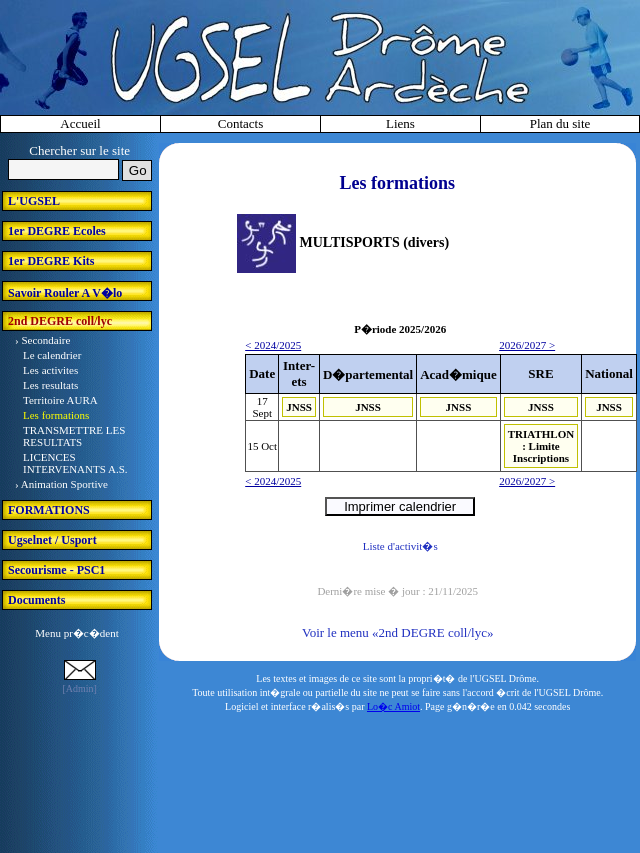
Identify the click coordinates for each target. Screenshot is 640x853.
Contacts (241, 123)
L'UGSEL (34, 201)
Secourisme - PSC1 (56, 570)
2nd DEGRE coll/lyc (60, 321)
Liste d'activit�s (400, 546)
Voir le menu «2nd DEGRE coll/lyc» (397, 632)
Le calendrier (52, 355)
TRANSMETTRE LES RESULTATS (74, 436)
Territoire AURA (60, 400)
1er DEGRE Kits (51, 261)
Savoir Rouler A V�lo (65, 293)
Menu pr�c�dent (76, 633)
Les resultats (50, 385)
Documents (36, 600)
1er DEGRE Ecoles (57, 231)
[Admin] (79, 688)
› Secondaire (42, 340)
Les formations (56, 415)
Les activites (50, 370)
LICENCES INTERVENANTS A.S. (75, 463)
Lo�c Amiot (393, 706)
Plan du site (560, 123)
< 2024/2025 (273, 345)
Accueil (80, 123)
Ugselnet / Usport (52, 540)
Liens (400, 123)
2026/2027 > (527, 345)
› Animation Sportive (61, 484)
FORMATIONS (49, 510)
